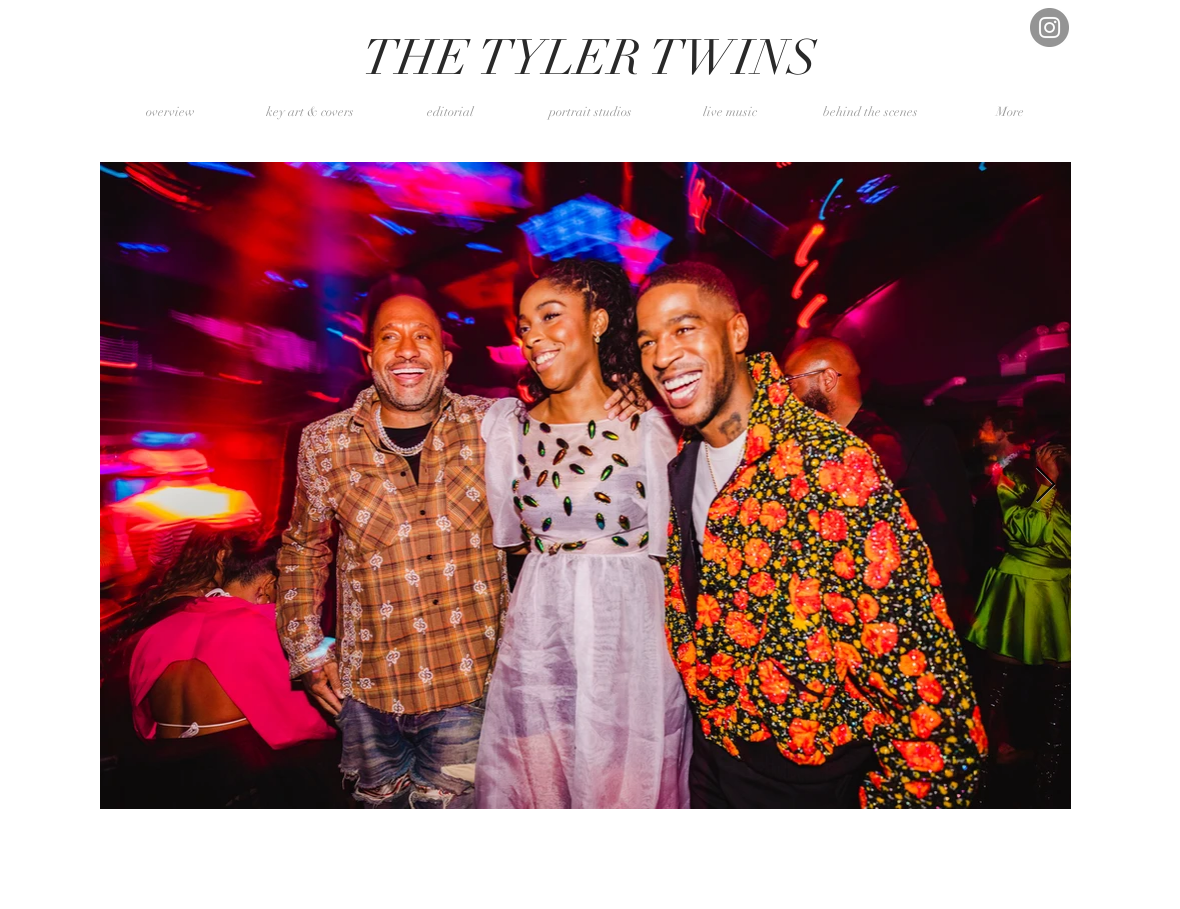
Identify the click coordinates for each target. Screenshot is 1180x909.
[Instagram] (1049, 27)
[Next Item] (1045, 485)
